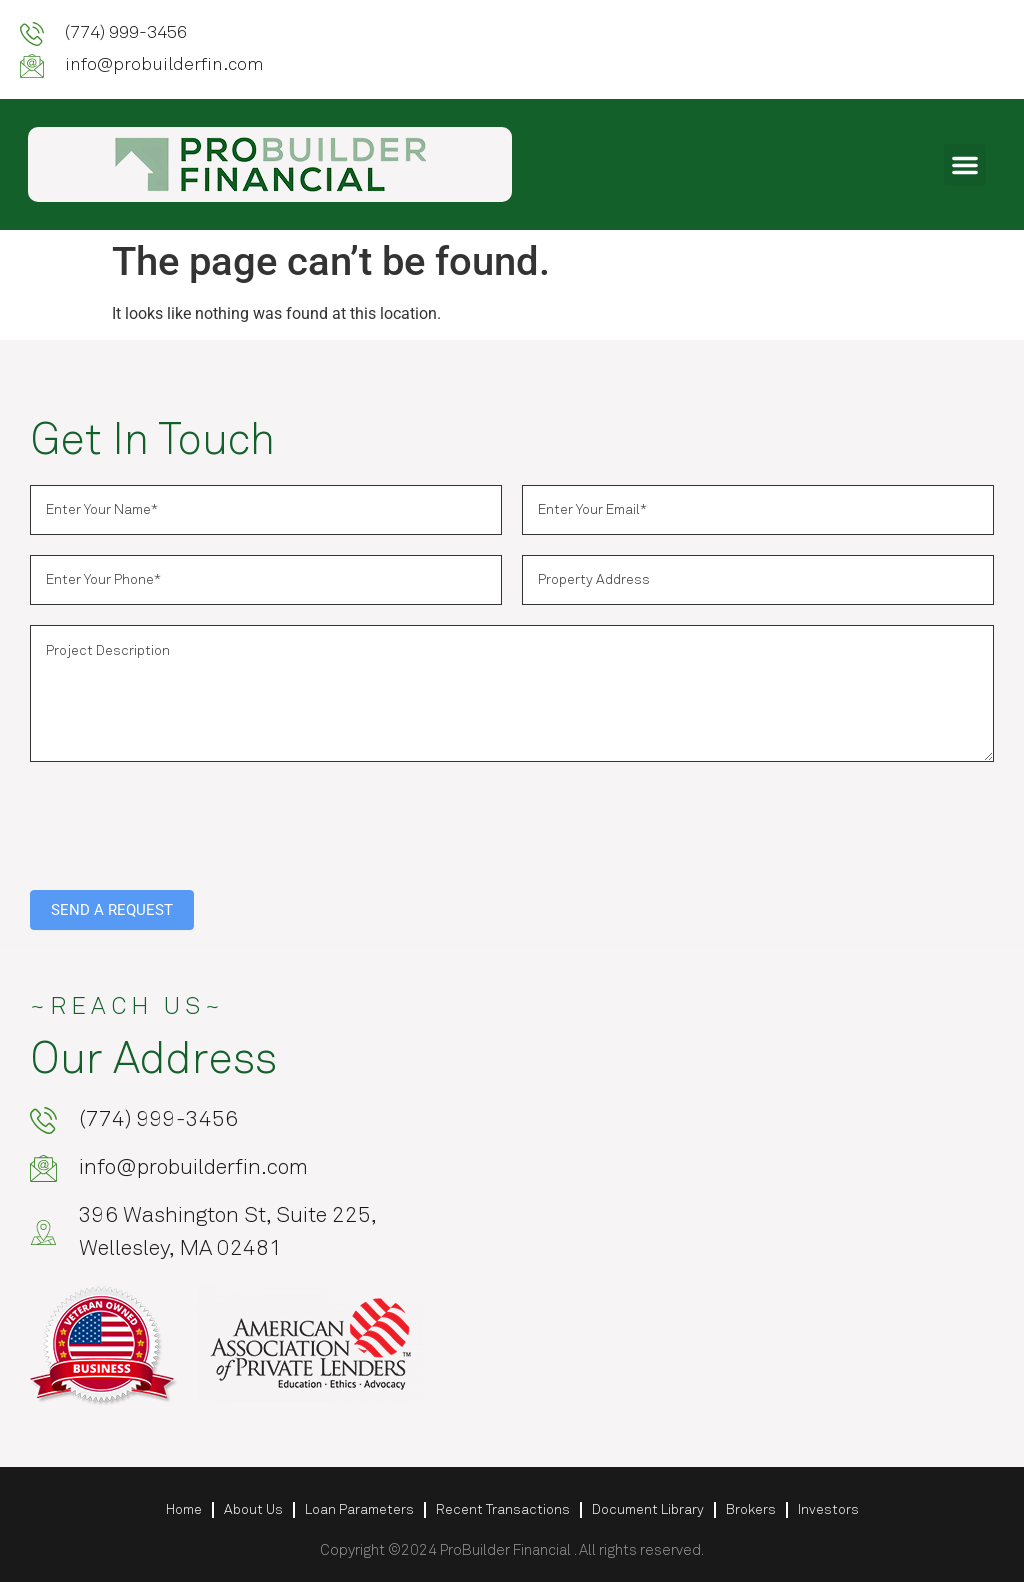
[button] (965, 165)
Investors (828, 1510)
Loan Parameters (359, 1510)
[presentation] (182, 821)
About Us (253, 1510)
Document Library (648, 1510)
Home (184, 1510)
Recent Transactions (503, 1510)
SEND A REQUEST (112, 910)
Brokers (751, 1510)
